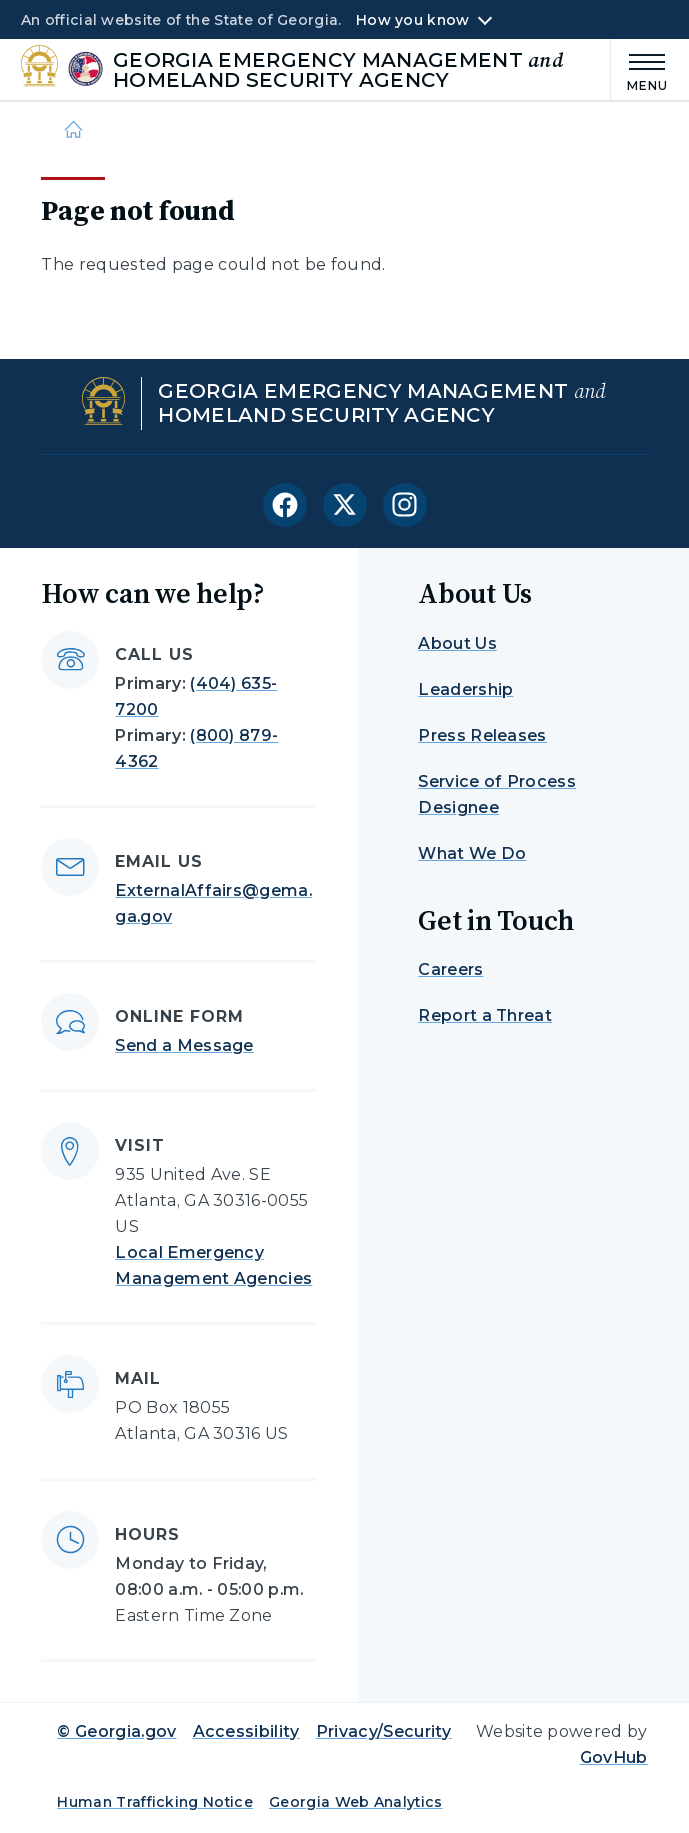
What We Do (472, 853)
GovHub (614, 1757)
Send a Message (184, 1045)
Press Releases (482, 735)
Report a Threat (485, 1015)
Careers (450, 969)
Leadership (465, 689)
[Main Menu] (640, 69)
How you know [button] (412, 20)
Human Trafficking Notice (155, 1802)
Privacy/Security (384, 1731)
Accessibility (246, 1731)
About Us (457, 643)
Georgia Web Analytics (356, 1802)
